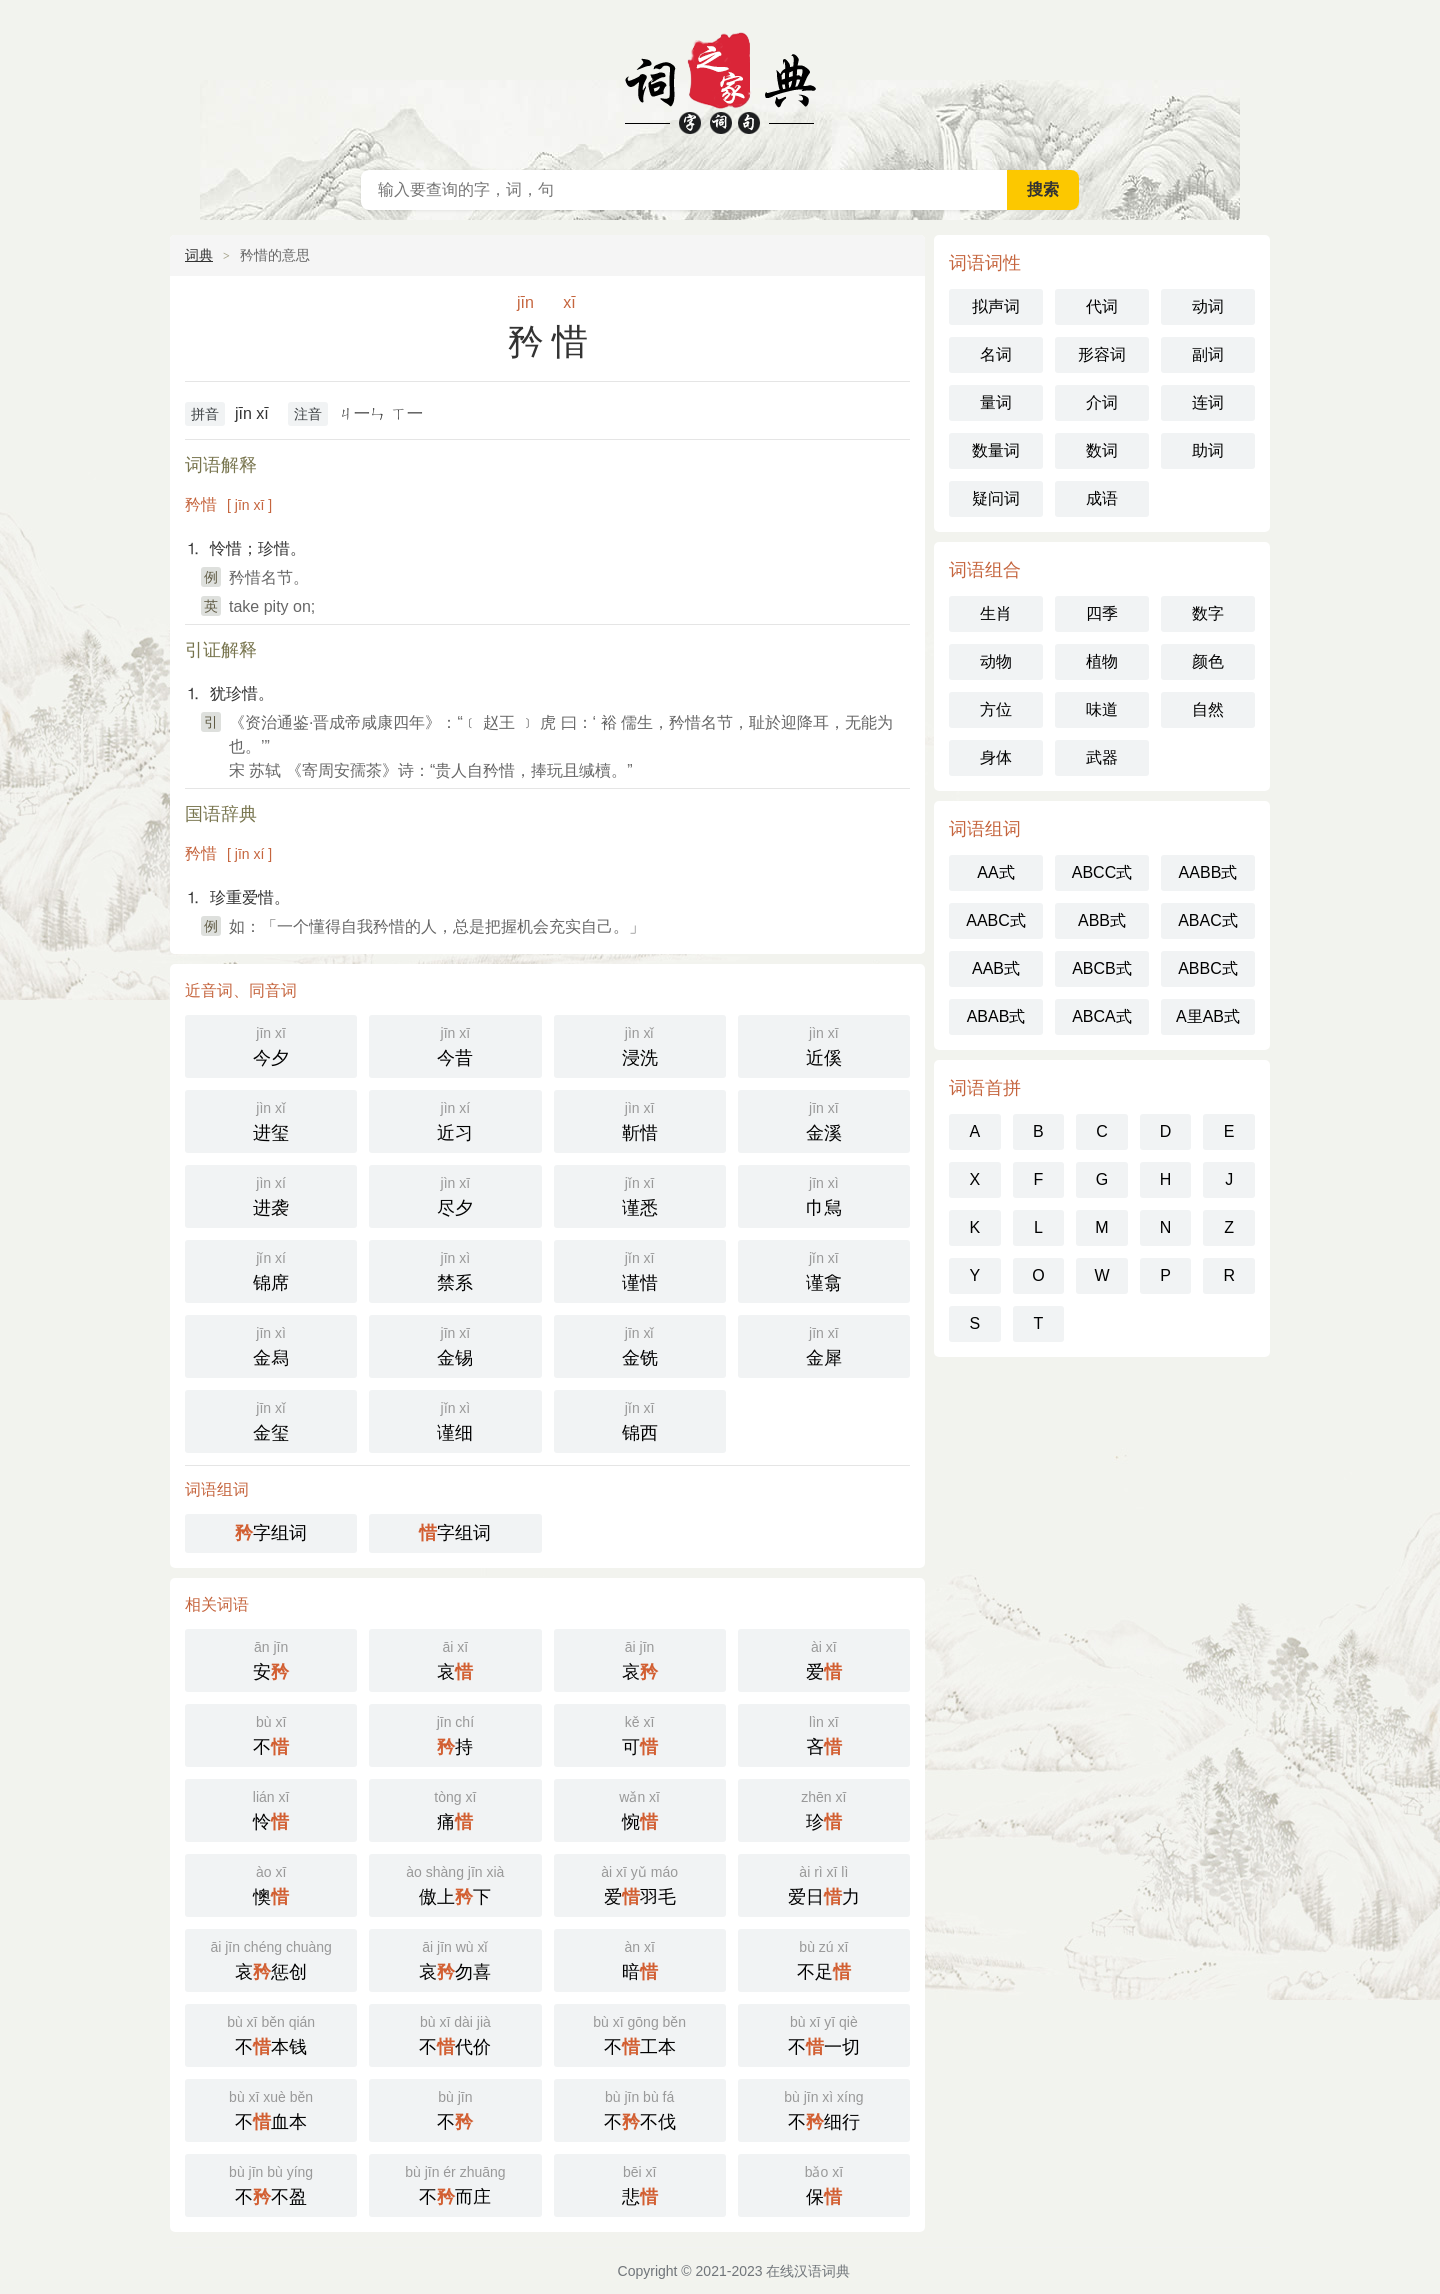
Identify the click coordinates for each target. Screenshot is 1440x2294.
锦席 (271, 1269)
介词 (1102, 402)
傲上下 (455, 1883)
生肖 (996, 613)
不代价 (455, 2033)
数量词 (996, 450)
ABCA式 (1102, 1016)
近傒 (824, 1044)
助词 (1208, 450)
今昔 (455, 1044)
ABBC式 (1208, 968)
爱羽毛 (640, 1883)
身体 (996, 757)
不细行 (824, 2108)
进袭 (271, 1194)
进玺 (271, 1119)
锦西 (640, 1419)
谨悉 (640, 1194)
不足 (824, 1958)
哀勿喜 (455, 1958)
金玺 (271, 1419)
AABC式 (996, 920)
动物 (996, 661)
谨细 (455, 1419)
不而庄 (455, 2183)
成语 (1102, 498)
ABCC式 (1102, 872)
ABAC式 (1208, 920)
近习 (455, 1119)
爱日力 (824, 1883)
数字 (1208, 613)
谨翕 (824, 1269)
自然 (1208, 709)
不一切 (824, 2033)
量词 (996, 402)
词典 (199, 255)
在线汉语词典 (720, 80)
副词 (1208, 354)
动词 (1208, 306)
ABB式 (1102, 920)
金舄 (271, 1344)
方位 (996, 709)
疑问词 (996, 498)
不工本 (640, 2033)
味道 (1102, 709)
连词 (1208, 402)
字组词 (271, 1533)
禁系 (455, 1269)
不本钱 (271, 2033)
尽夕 (455, 1194)
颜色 (1208, 661)
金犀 (824, 1344)
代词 (1102, 306)
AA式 (995, 872)
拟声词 (996, 306)
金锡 (455, 1344)
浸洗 (640, 1044)
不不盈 (271, 2183)
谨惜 (640, 1269)
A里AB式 (1208, 1016)
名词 (996, 354)
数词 (1102, 450)
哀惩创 (271, 1958)
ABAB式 (996, 1016)
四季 (1102, 613)
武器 (1102, 757)
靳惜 (640, 1119)
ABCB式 (1102, 968)
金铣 (640, 1344)
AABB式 (1208, 872)
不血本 (271, 2108)
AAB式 (996, 968)
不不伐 (640, 2108)
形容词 (1102, 354)
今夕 (271, 1044)
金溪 (824, 1119)
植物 (1102, 661)
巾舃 (824, 1194)
